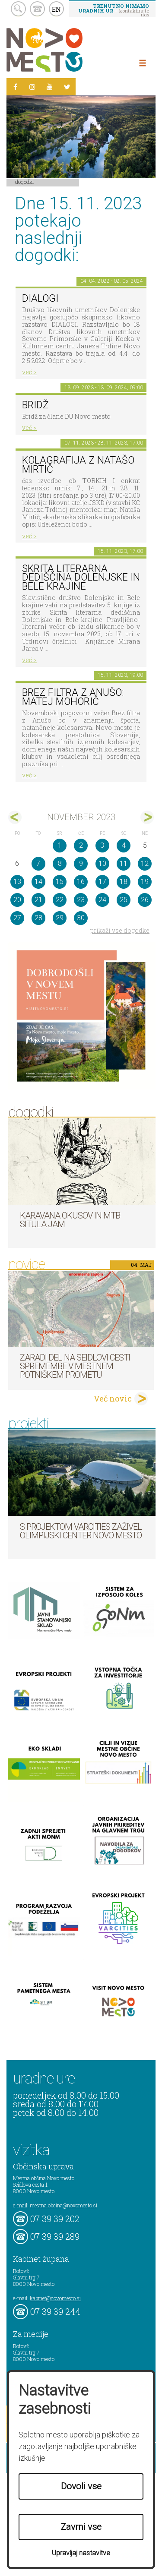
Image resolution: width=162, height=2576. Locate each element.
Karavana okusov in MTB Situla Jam (70, 1219)
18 (123, 882)
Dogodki (24, 182)
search (18, 8)
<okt (15, 817)
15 (60, 882)
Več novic (113, 1398)
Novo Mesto (64, 50)
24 (102, 900)
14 (38, 882)
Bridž (35, 405)
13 (17, 882)
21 (38, 900)
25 (123, 900)
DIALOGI (40, 298)
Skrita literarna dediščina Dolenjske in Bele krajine (81, 577)
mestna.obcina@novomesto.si (63, 2205)
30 (81, 918)
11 (123, 863)
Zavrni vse (81, 2527)
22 (60, 900)
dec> (147, 817)
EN (56, 9)
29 (60, 918)
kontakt (37, 8)
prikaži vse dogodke (119, 930)
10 (102, 863)
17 (102, 882)
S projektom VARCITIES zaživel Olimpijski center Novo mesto (81, 1531)
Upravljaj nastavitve (81, 2553)
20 (17, 900)
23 (81, 900)
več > (29, 372)
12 (145, 863)
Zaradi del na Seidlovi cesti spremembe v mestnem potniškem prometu (75, 1366)
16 (81, 882)
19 (145, 882)
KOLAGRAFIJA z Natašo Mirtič (78, 465)
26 (145, 900)
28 (38, 918)
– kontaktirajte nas (113, 10)
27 (17, 918)
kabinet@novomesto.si (55, 2298)
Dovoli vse (81, 2486)
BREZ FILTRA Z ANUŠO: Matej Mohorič (73, 697)
